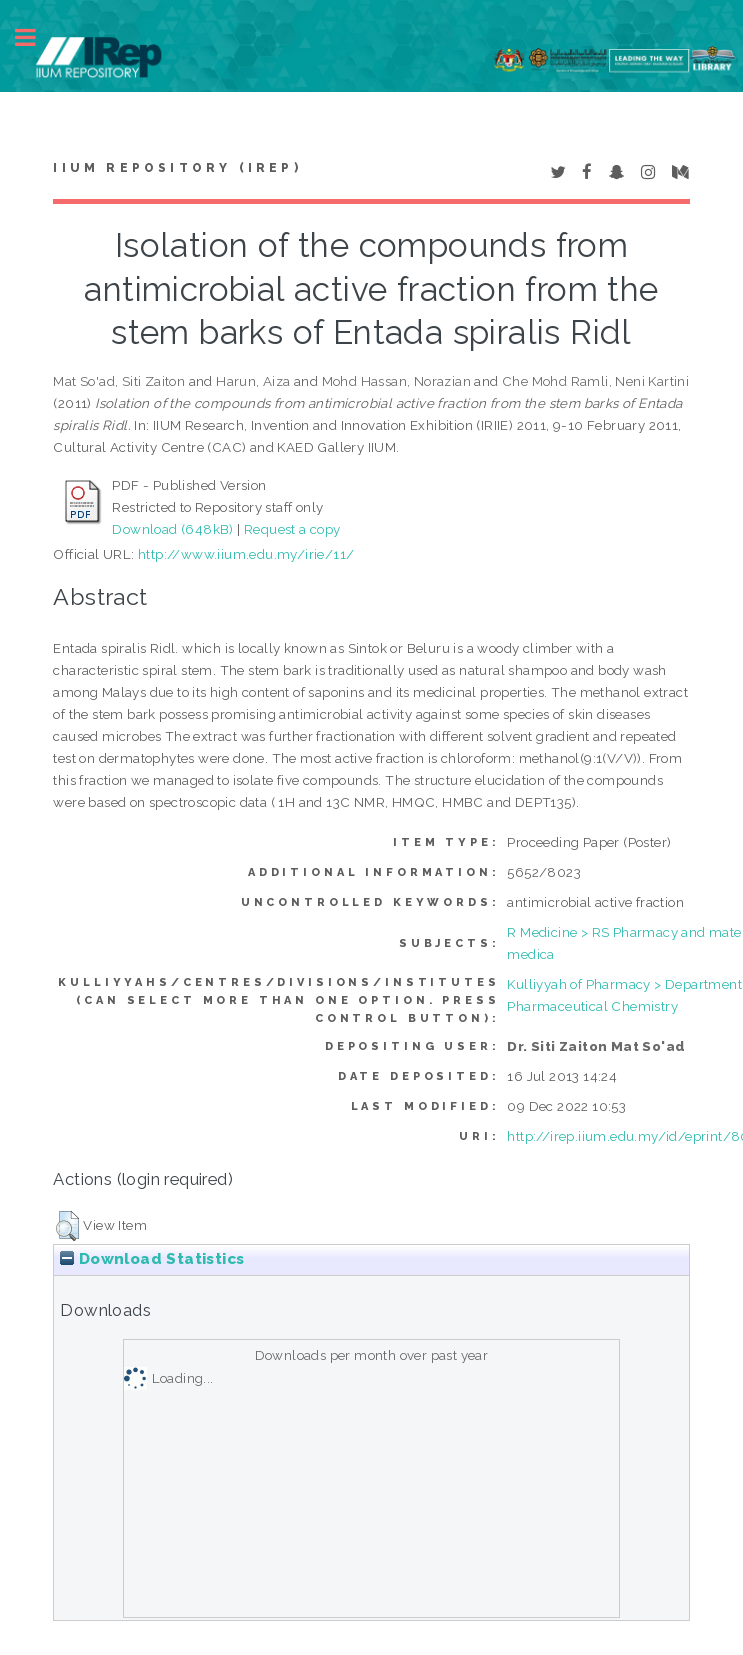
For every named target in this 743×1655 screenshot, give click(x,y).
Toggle (36, 37)
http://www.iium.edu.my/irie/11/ (246, 554)
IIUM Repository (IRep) (177, 168)
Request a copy (292, 529)
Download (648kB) (172, 529)
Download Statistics (152, 1259)
